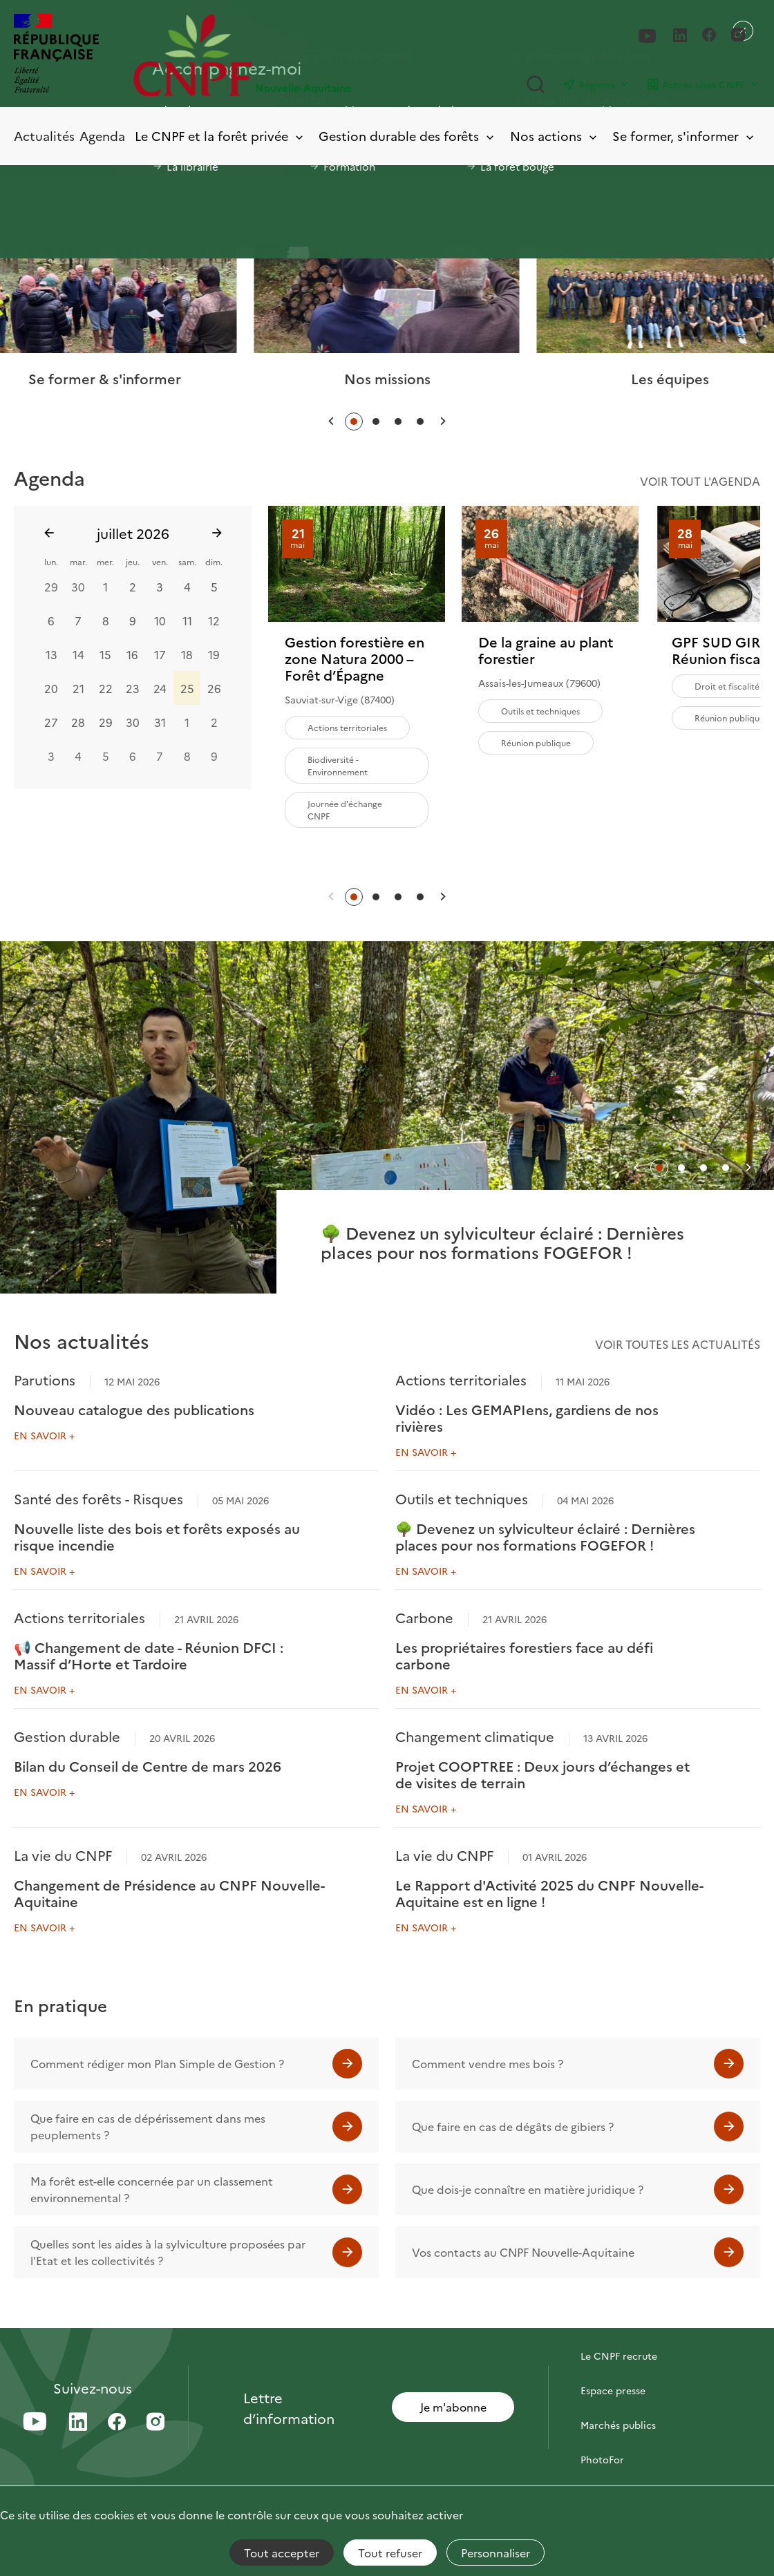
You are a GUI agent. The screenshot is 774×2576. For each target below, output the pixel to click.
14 (78, 653)
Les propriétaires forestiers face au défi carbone (524, 1654)
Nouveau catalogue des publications (134, 1409)
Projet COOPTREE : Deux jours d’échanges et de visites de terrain (542, 1773)
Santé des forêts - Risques (98, 1498)
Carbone (424, 1617)
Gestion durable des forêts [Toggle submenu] (407, 136)
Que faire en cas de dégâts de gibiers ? (513, 2126)
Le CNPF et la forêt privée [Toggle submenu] (220, 136)
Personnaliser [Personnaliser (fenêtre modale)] (495, 2552)
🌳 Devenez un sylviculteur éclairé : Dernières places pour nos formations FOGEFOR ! (545, 1536)
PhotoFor (602, 2459)
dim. (214, 561)
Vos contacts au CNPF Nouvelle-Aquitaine (523, 2252)
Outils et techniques (540, 711)
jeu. (133, 561)
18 (187, 653)
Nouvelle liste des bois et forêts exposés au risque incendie (157, 1536)
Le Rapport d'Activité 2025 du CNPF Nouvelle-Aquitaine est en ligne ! (549, 1892)
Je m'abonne (453, 2406)
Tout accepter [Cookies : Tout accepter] (281, 2552)
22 (106, 687)
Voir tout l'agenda (700, 481)
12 (214, 619)
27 (51, 721)
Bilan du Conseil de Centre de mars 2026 (147, 1765)
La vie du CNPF (63, 1854)
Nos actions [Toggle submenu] (554, 136)
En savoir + (44, 1435)
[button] (331, 421)
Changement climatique (474, 1735)
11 (187, 619)
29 (51, 586)
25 (187, 687)
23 (133, 687)
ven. (160, 561)
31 (160, 721)
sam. (187, 561)
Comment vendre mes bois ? (487, 2063)
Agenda (102, 135)
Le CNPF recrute (618, 2355)
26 (214, 687)
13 (51, 653)
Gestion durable (67, 1735)
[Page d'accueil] (260, 55)
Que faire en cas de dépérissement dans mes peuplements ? (147, 2126)
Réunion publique (536, 742)
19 (214, 653)
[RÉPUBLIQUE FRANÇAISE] (56, 55)
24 (160, 687)
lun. (51, 561)
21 (78, 687)
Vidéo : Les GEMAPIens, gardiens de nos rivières (527, 1417)
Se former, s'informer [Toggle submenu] (684, 136)
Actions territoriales (347, 727)
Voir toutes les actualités (677, 1344)
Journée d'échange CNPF (345, 809)
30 (78, 586)
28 (78, 721)
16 (132, 653)
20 (51, 687)
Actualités (44, 135)
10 (160, 619)
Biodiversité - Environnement (338, 765)
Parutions (44, 1379)
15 (105, 653)
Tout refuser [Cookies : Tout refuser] (390, 2552)
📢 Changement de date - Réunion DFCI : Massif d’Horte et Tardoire (148, 1654)
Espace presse (612, 2390)
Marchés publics (618, 2425)
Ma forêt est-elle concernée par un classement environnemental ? (151, 2189)
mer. (105, 561)
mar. (78, 561)
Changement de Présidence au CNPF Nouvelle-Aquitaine (169, 1892)
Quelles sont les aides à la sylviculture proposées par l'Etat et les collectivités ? (167, 2252)
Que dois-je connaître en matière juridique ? (527, 2189)
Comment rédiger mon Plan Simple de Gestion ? (157, 2063)
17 (160, 653)
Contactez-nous (617, 2321)
